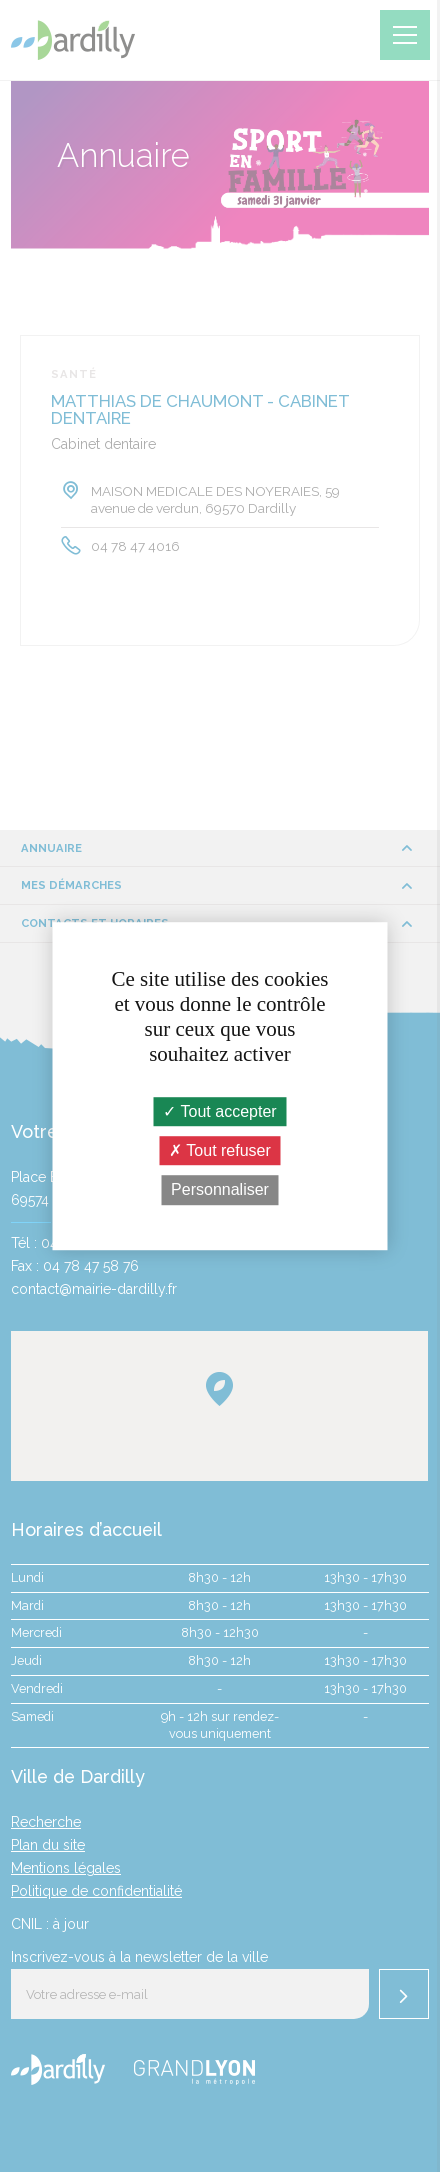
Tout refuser (220, 1150)
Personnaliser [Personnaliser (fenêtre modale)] (220, 1190)
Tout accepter (219, 1111)
